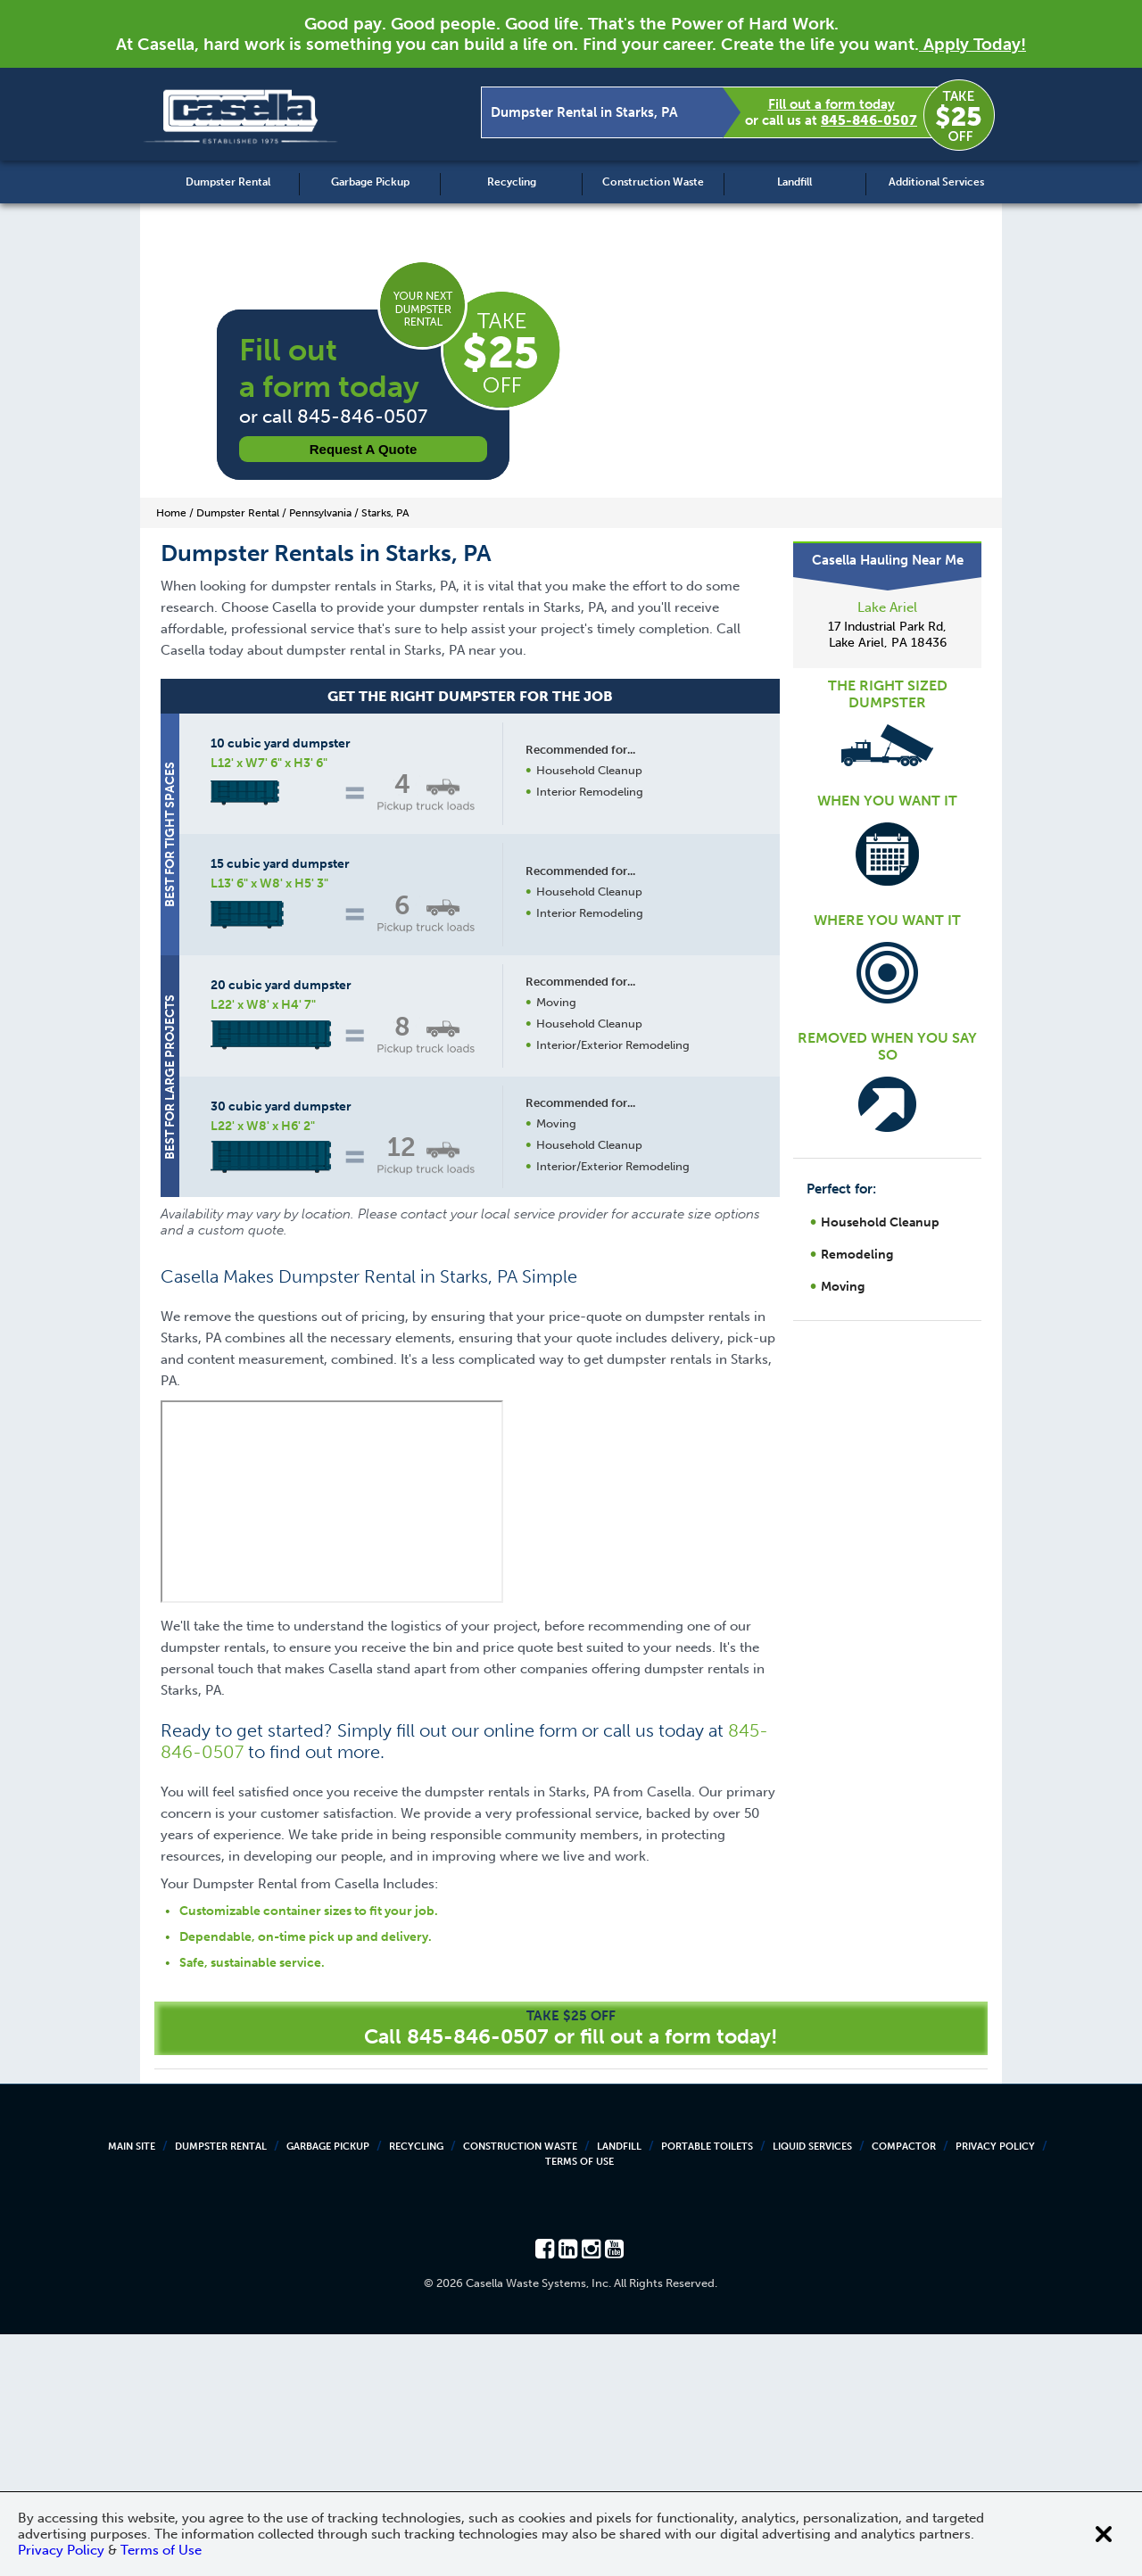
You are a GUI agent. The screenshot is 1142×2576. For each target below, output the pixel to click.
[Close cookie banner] (1104, 2534)
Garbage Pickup (370, 182)
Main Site (131, 2388)
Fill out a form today (831, 104)
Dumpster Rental (228, 182)
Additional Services (936, 182)
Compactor (904, 2388)
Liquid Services (812, 2388)
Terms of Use (579, 2403)
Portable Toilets (707, 2388)
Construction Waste (653, 182)
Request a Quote (364, 449)
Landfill (794, 182)
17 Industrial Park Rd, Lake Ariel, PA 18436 (887, 634)
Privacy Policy (995, 2388)
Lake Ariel (887, 607)
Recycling (511, 182)
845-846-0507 (869, 120)
